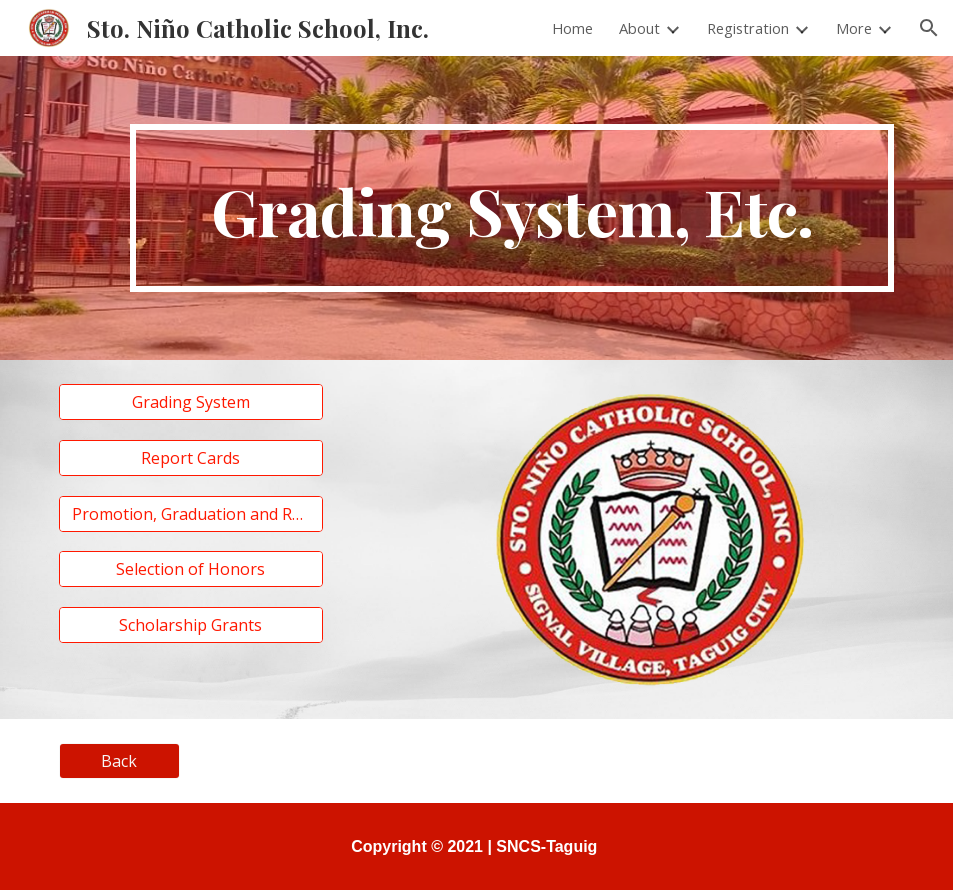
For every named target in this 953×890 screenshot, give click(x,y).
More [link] (854, 28)
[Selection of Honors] (191, 569)
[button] (929, 28)
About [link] (639, 28)
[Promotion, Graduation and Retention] (191, 514)
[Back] (119, 761)
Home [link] (572, 28)
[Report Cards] (191, 458)
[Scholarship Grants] (191, 625)
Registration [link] (748, 28)
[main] (512, 208)
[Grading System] (191, 402)
